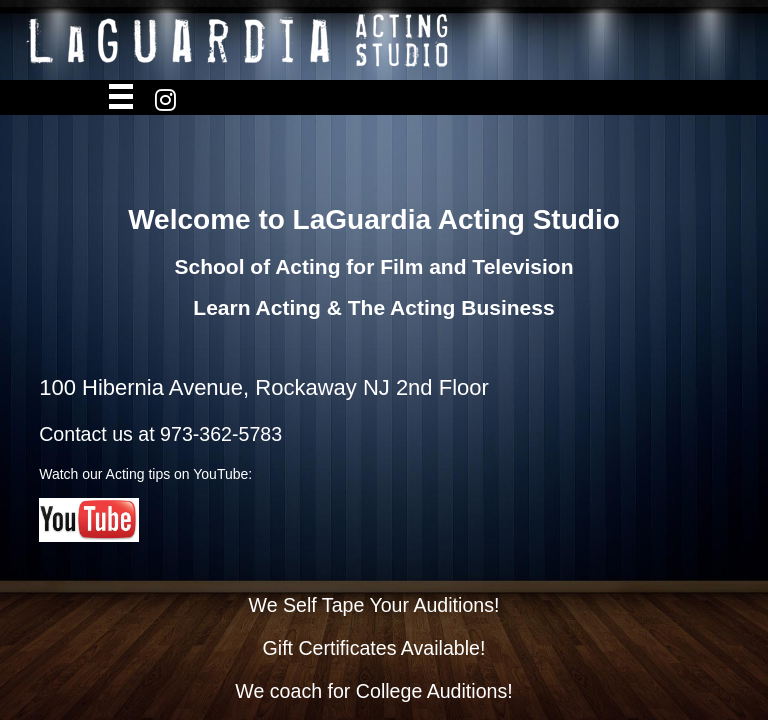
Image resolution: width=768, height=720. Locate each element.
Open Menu (121, 98)
